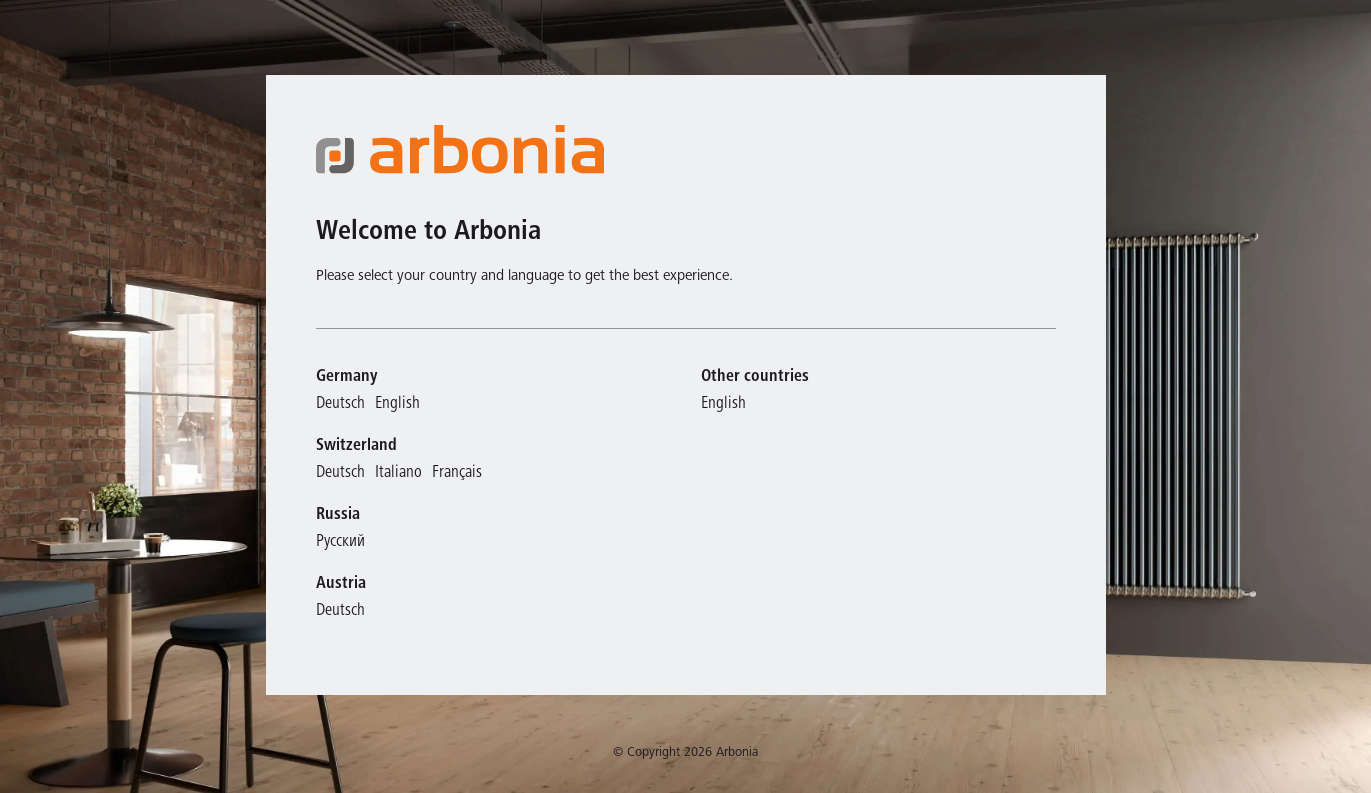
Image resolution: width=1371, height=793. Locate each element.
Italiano (398, 473)
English (397, 404)
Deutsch (340, 404)
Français (457, 473)
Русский (340, 542)
